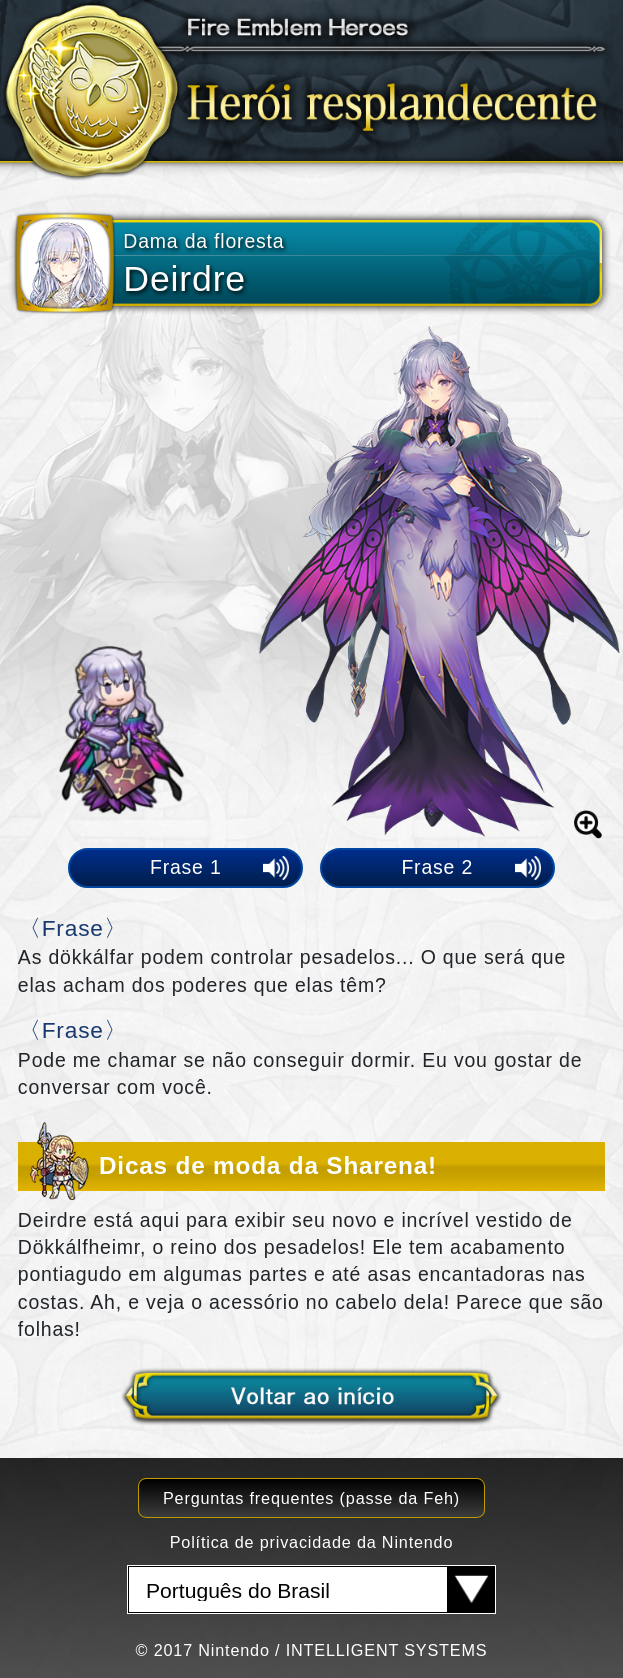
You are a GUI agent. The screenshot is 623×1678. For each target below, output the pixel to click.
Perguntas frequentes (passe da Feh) (311, 1498)
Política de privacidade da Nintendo (312, 1542)
